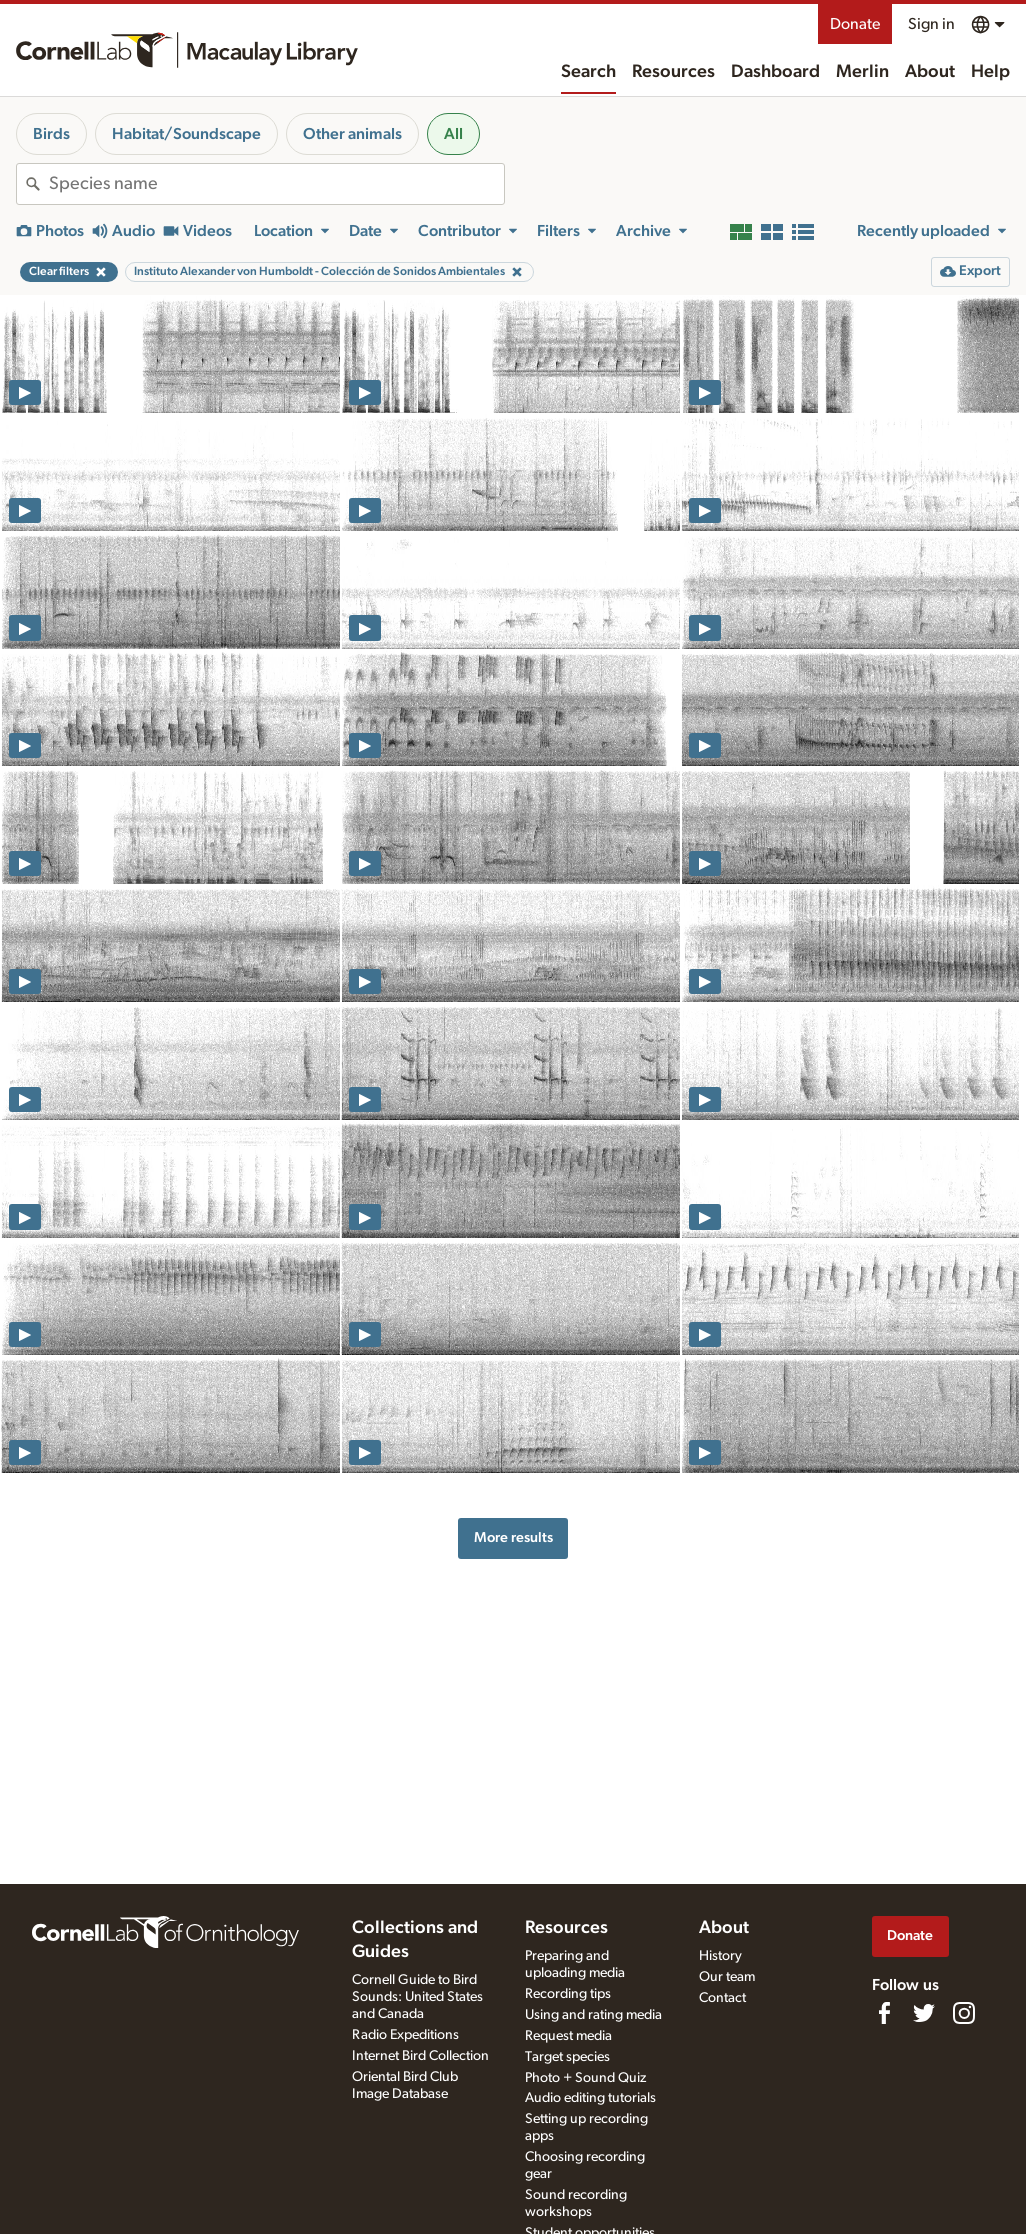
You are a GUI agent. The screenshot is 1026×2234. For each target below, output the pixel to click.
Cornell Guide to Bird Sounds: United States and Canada (417, 1997)
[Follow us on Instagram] (964, 2013)
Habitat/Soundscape (186, 134)
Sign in (931, 24)
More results (513, 1537)
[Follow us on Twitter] (924, 2013)
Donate (855, 24)
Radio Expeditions (405, 2035)
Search (588, 72)
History (720, 1956)
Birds (51, 134)
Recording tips (568, 1994)
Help (990, 72)
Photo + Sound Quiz (585, 2078)
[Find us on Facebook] (884, 2013)
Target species (567, 2057)
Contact (722, 1998)
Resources (673, 72)
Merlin (862, 72)
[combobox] (276, 184)
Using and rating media (593, 2015)
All (453, 134)
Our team (727, 1977)
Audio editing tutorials (590, 2098)
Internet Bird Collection (420, 2056)
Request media (568, 2036)
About (930, 72)
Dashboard (775, 72)
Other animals (352, 134)
